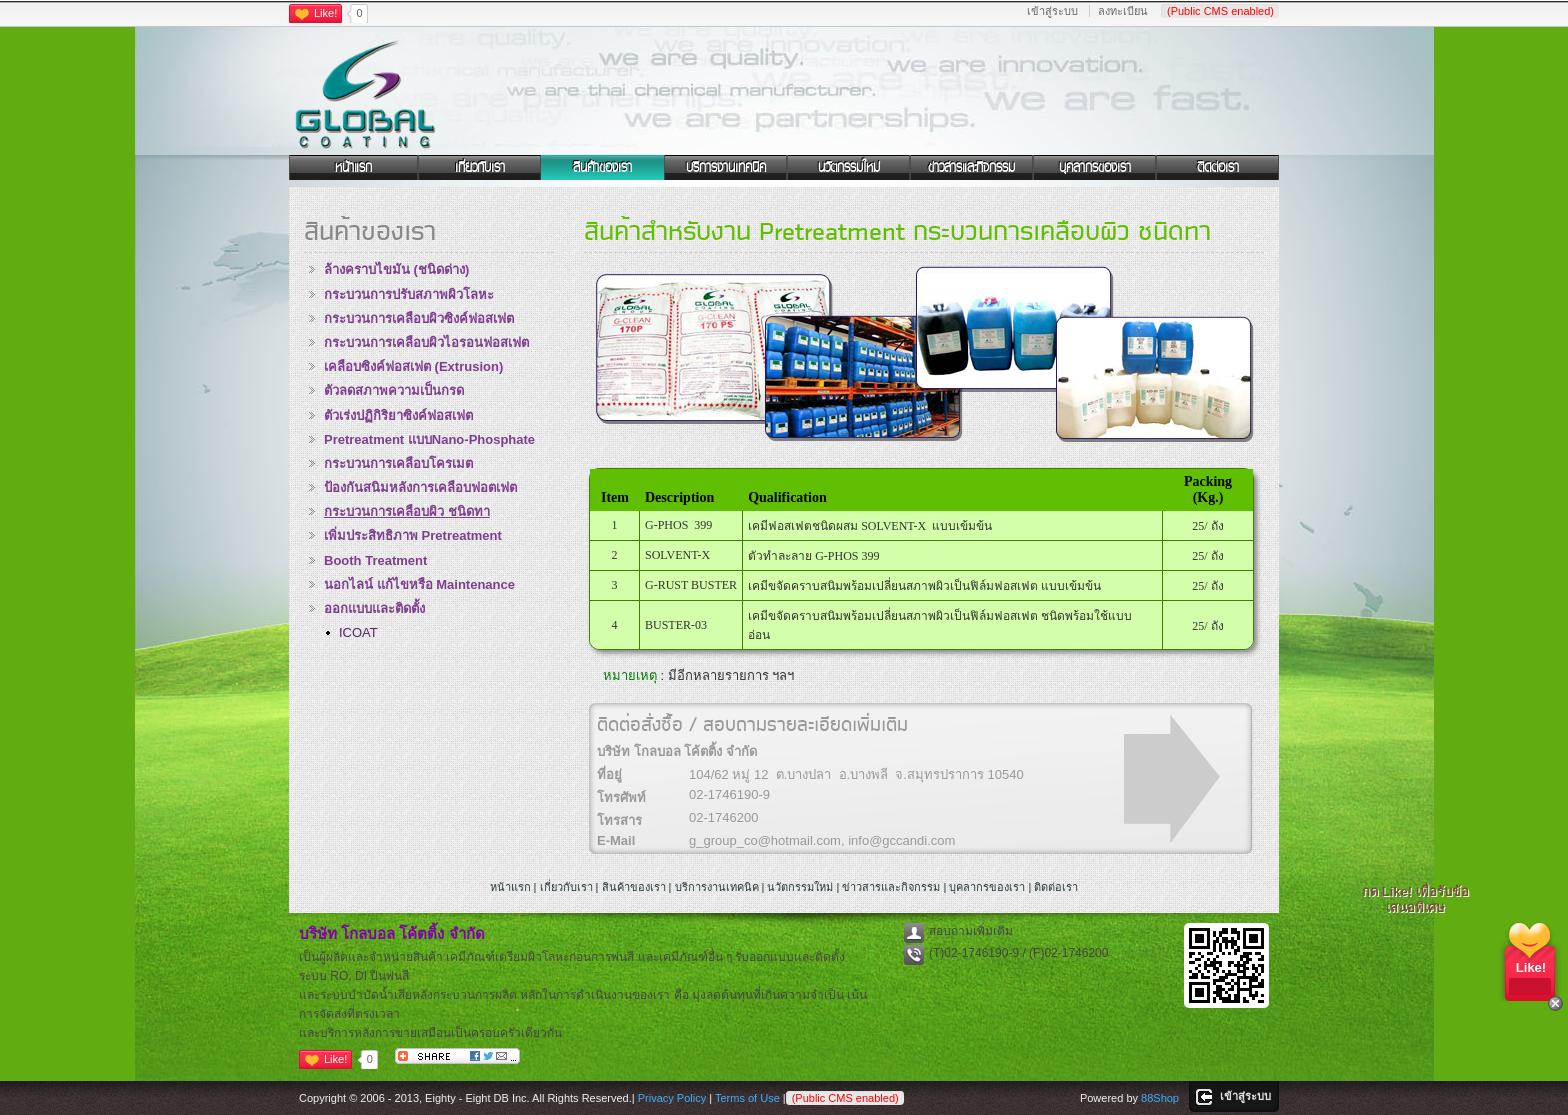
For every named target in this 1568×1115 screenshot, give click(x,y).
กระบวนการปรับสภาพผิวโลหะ (409, 294)
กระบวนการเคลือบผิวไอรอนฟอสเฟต (426, 342)
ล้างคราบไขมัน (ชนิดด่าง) (396, 269)
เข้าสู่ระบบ (1052, 11)
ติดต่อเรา (1218, 167)
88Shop (1160, 1098)
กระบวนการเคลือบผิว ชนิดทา (407, 511)
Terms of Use (747, 1098)
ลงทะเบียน (1123, 11)
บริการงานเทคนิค (726, 167)
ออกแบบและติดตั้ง (374, 608)
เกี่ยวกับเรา (480, 167)
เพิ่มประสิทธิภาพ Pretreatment (413, 535)
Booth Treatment (375, 560)
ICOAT (358, 632)
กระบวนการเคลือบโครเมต (398, 463)
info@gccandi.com (901, 840)
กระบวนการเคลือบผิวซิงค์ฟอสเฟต (419, 318)
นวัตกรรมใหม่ (849, 167)
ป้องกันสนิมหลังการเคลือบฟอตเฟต (420, 487)
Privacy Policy (672, 1098)
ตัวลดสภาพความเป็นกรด (394, 390)
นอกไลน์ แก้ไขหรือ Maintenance (419, 584)
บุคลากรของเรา (1095, 167)
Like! (325, 13)
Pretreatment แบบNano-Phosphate (429, 439)
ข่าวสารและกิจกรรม (971, 167)
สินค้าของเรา (602, 167)
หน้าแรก (353, 167)
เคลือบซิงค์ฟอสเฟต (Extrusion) (413, 366)
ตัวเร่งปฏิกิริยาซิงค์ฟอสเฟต (398, 415)
